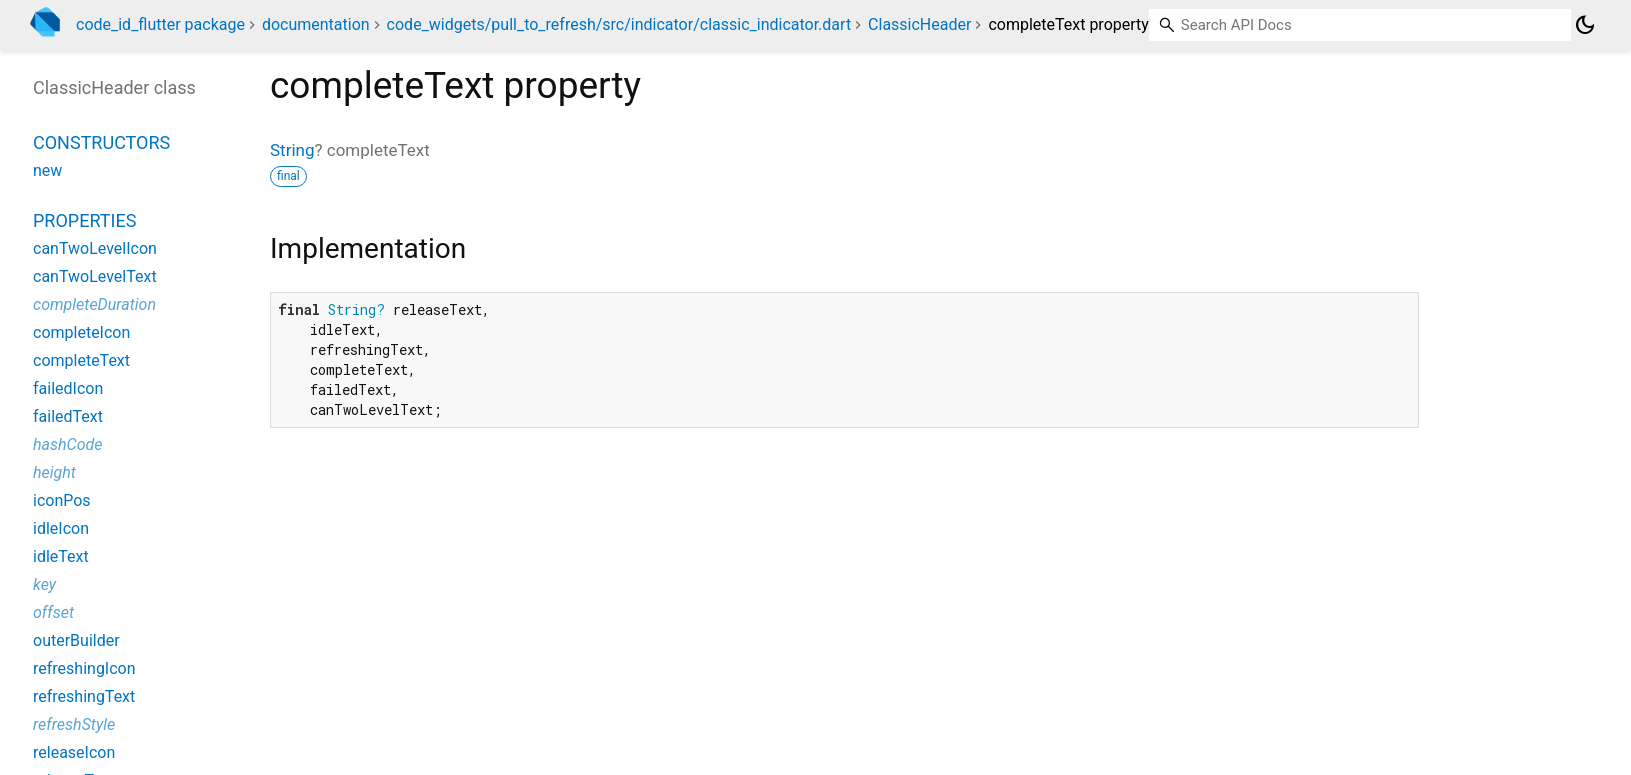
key (44, 584)
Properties (84, 220)
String (292, 150)
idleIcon (61, 528)
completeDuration (94, 304)
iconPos (62, 500)
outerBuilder (76, 640)
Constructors (101, 142)
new (47, 170)
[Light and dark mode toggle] (1585, 25)
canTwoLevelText (95, 276)
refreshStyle (74, 724)
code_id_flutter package (160, 24)
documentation (316, 24)
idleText (61, 556)
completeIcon (81, 332)
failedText (68, 416)
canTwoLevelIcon (95, 248)
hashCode (67, 444)
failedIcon (68, 388)
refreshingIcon (84, 668)
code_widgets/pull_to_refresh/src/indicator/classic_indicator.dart (619, 24)
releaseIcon (74, 752)
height (54, 472)
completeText (81, 360)
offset (53, 612)
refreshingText (84, 696)
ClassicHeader (919, 24)
